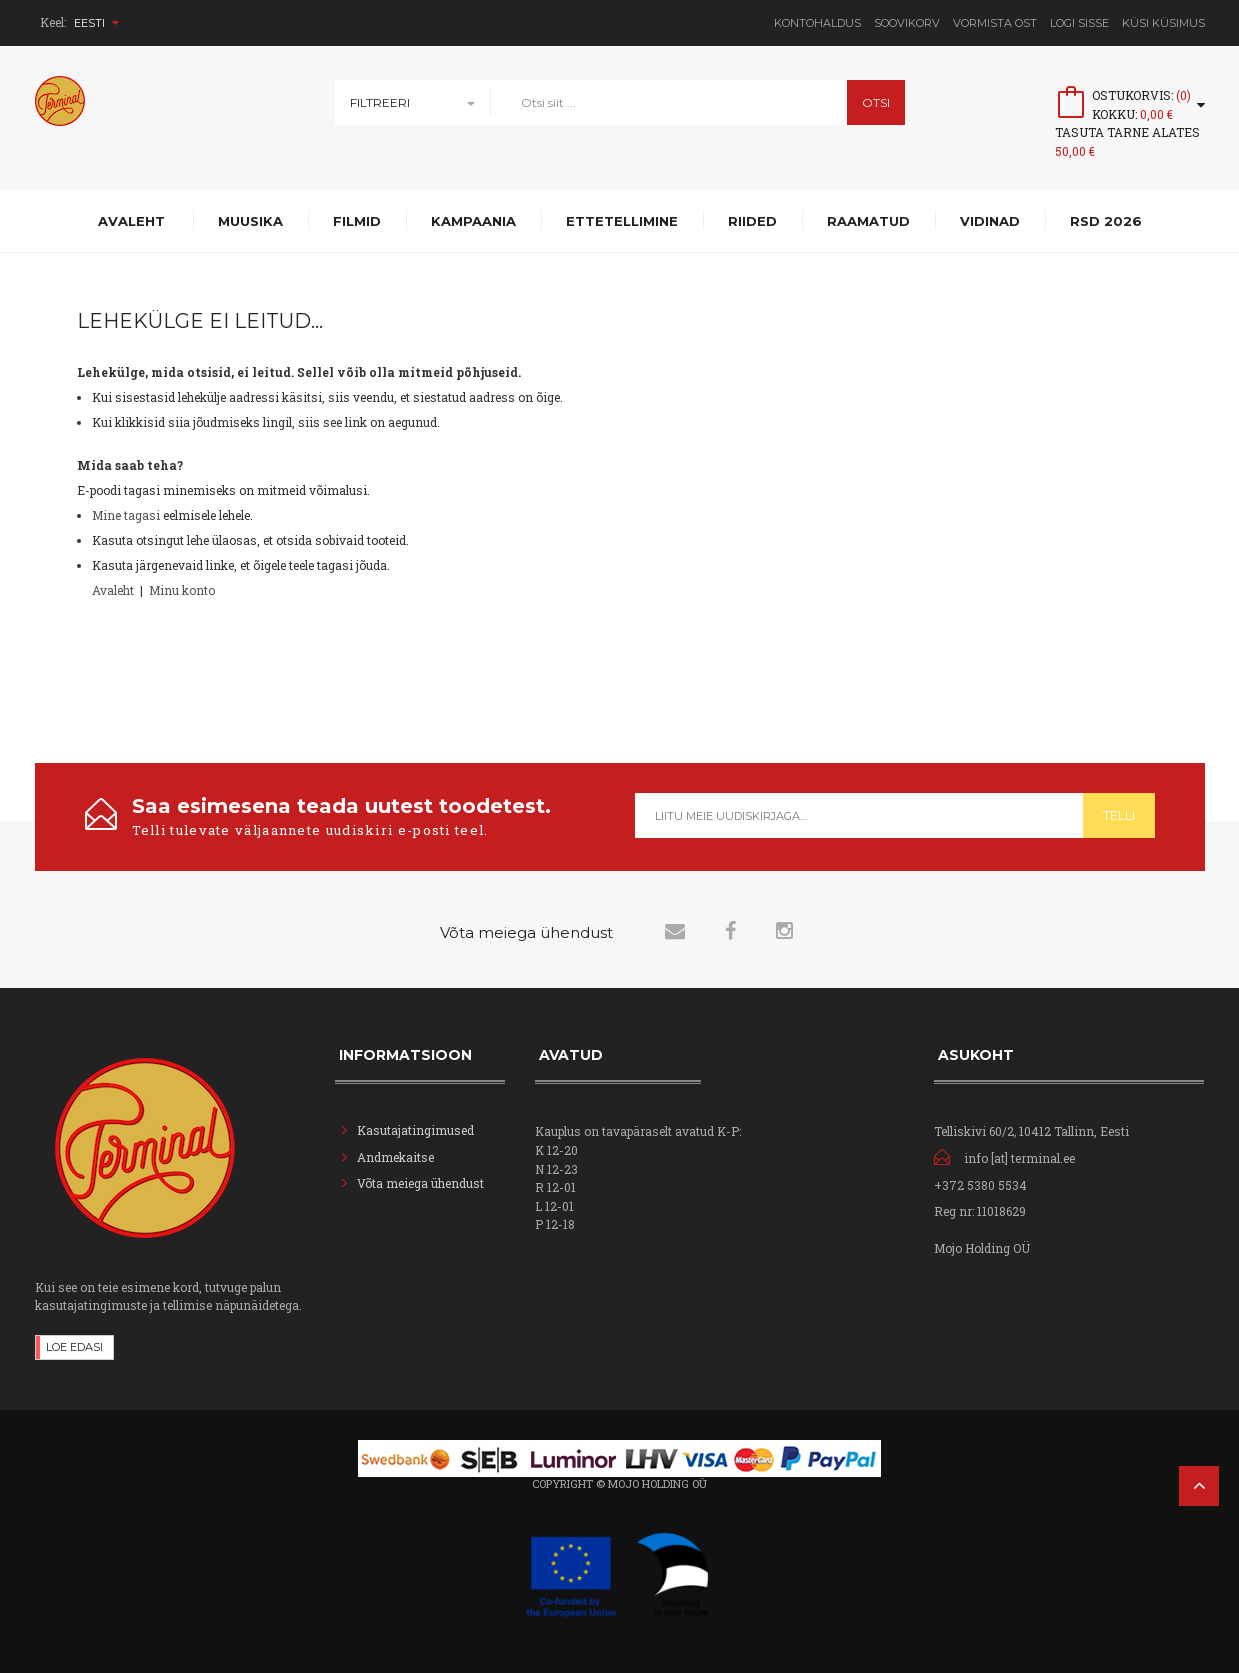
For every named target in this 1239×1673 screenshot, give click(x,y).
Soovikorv (907, 23)
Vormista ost (995, 23)
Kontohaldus (817, 23)
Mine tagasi (126, 515)
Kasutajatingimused (415, 1130)
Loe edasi (74, 1347)
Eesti (96, 23)
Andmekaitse (397, 1157)
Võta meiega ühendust (420, 1183)
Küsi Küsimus (1163, 23)
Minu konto (182, 590)
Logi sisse (1079, 23)
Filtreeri (380, 102)
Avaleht (113, 590)
